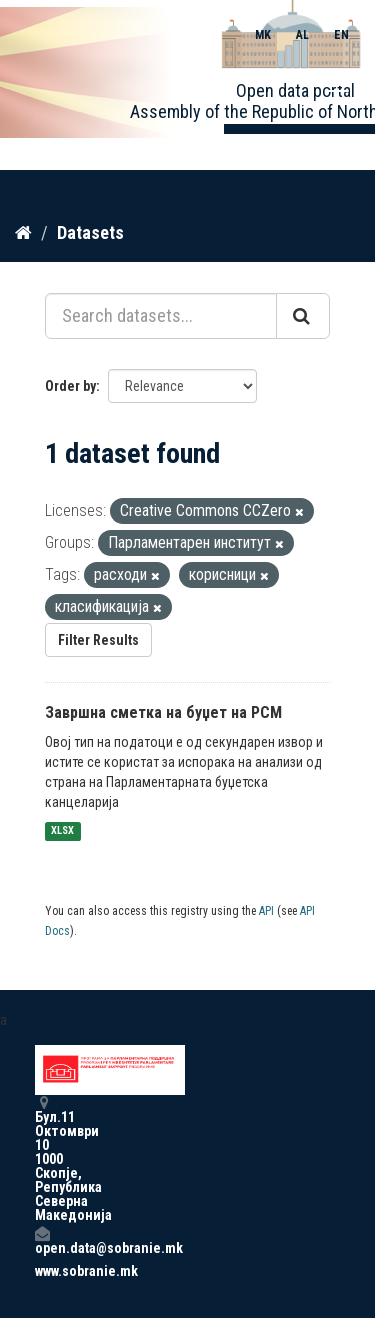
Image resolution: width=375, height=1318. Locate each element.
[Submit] (303, 316)
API (266, 911)
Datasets (90, 232)
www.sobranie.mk (42, 1271)
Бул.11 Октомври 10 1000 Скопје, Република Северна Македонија (42, 1158)
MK (263, 35)
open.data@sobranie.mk (42, 1240)
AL (302, 35)
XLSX (62, 831)
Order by (70, 386)
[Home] (23, 233)
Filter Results (98, 640)
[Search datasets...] (161, 316)
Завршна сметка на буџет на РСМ (163, 712)
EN (341, 35)
